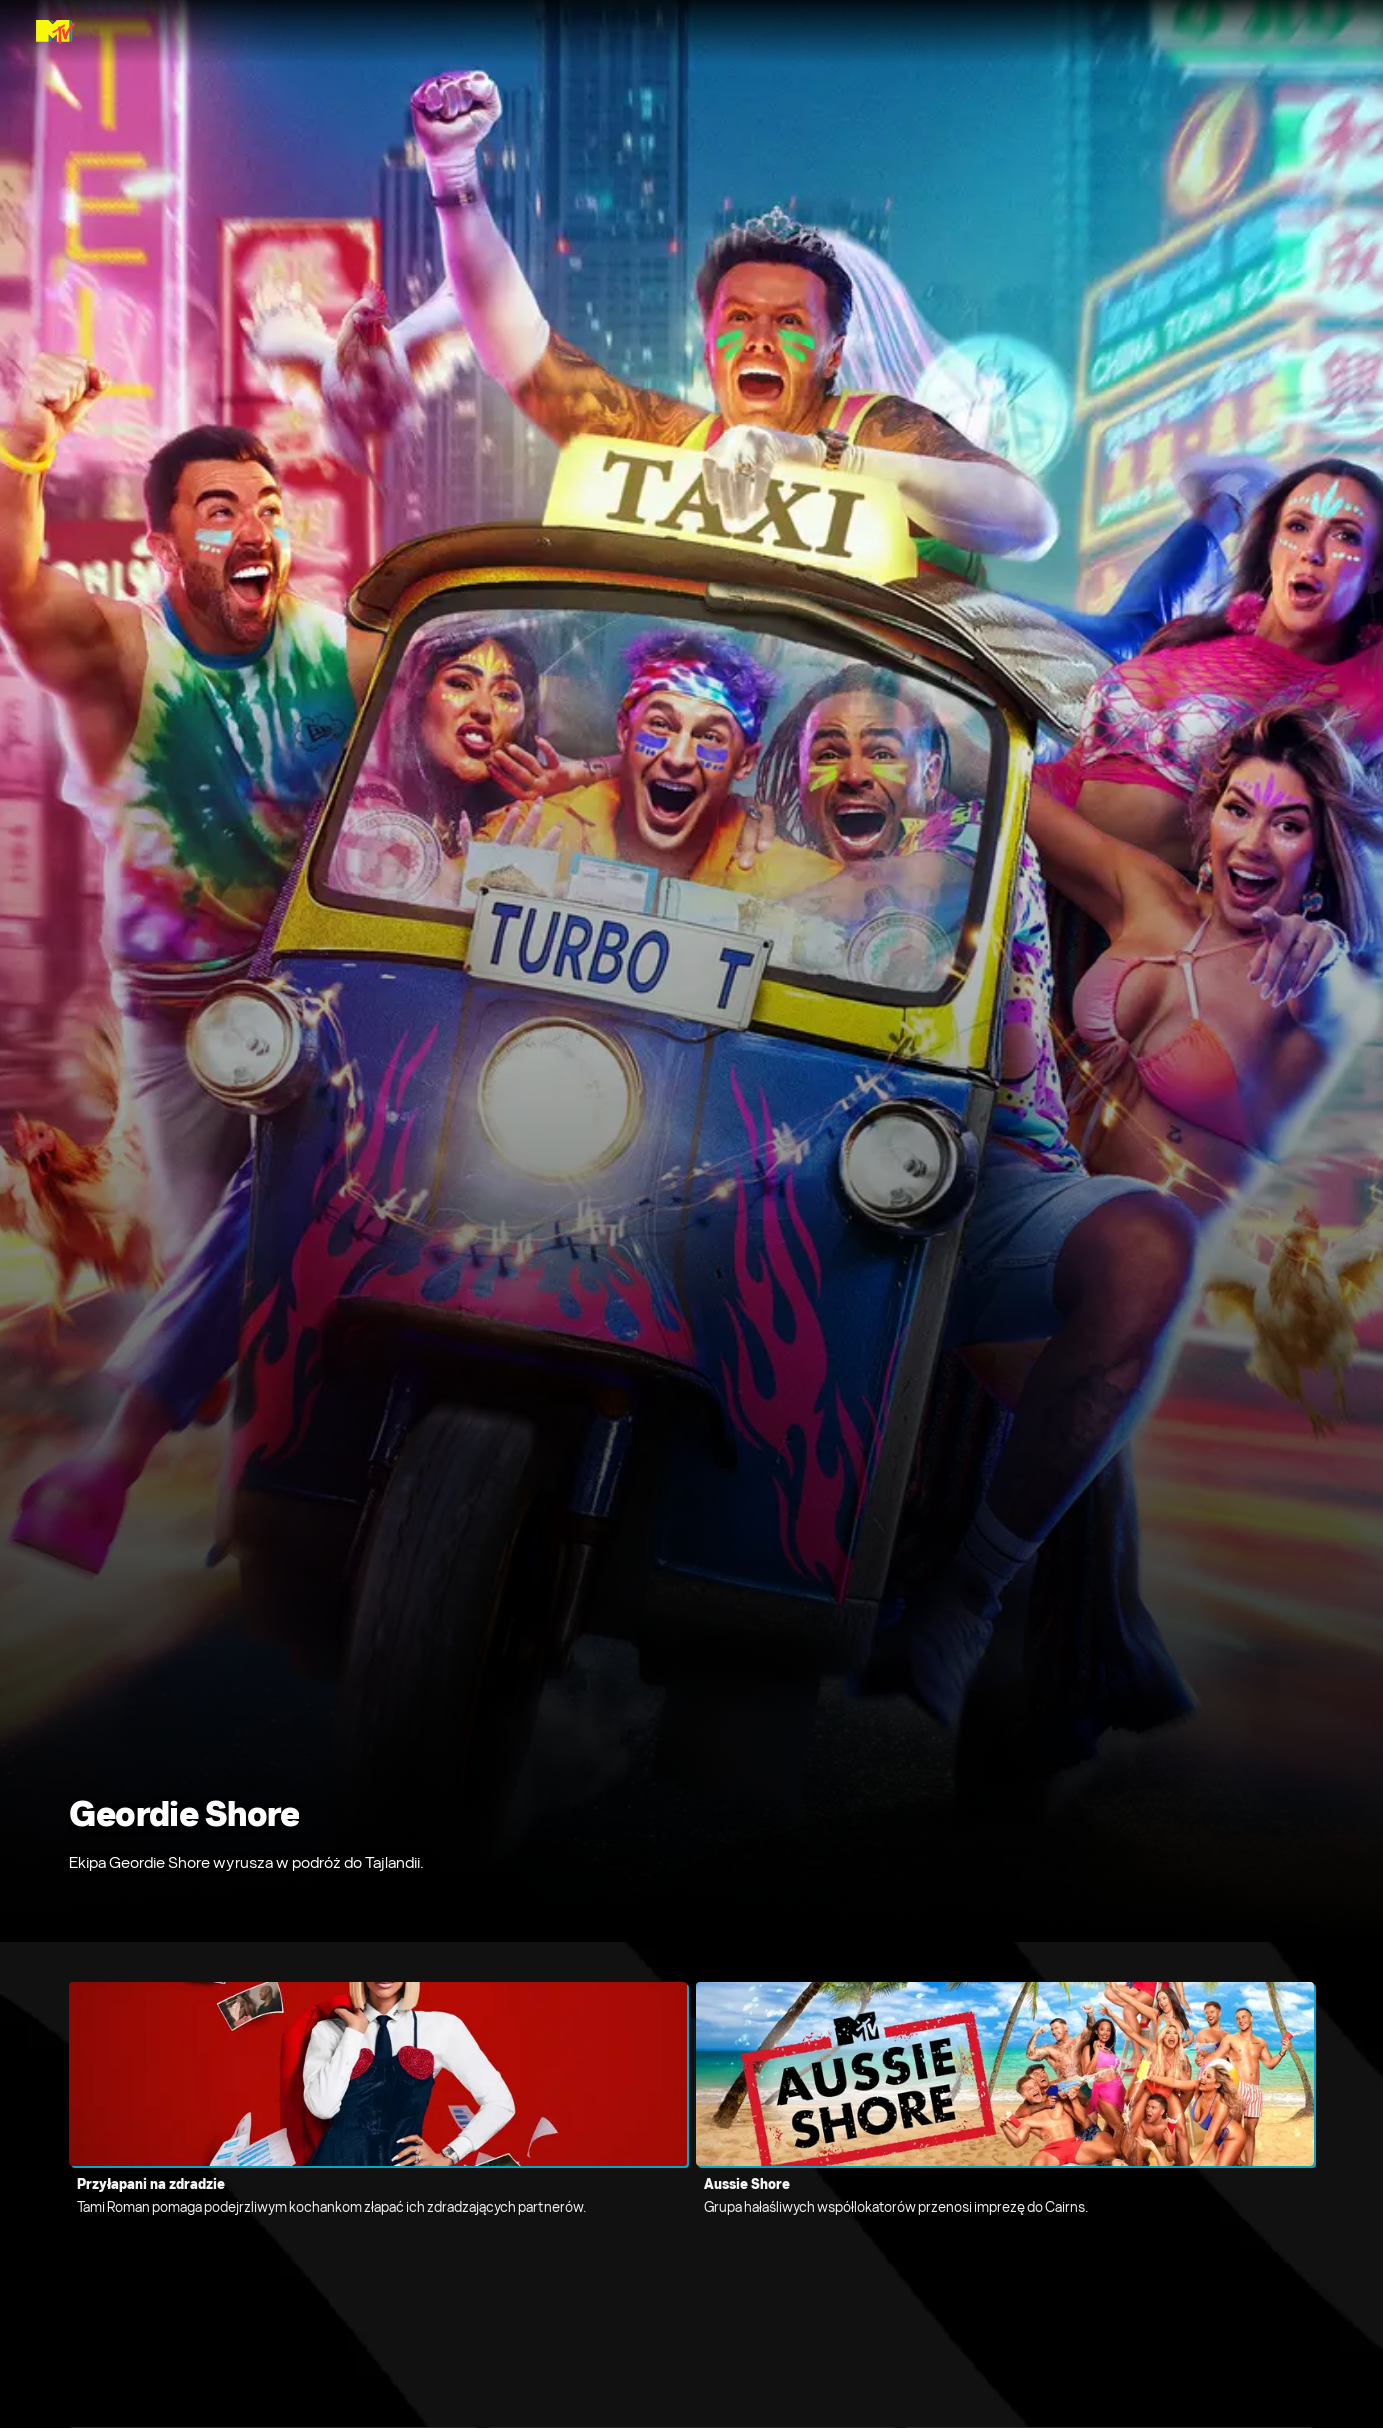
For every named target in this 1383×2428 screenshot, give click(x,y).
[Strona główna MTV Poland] (55, 32)
